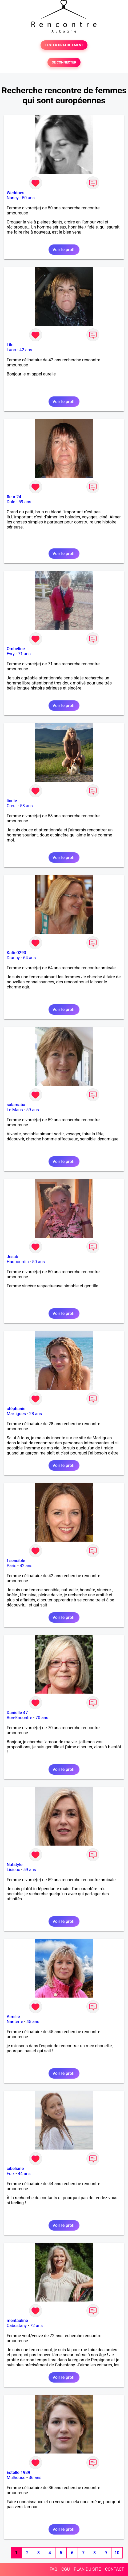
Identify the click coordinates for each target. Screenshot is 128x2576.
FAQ (53, 2569)
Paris (11, 1565)
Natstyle (14, 1864)
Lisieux (13, 1869)
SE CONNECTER (64, 62)
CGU (65, 2569)
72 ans (36, 2325)
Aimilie (13, 2016)
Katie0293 (16, 952)
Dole (11, 501)
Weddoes (15, 192)
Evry (11, 653)
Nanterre (15, 2021)
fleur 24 (14, 496)
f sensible (16, 1560)
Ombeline (16, 648)
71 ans (24, 653)
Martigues (16, 1413)
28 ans (35, 1413)
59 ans (24, 501)
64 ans (29, 957)
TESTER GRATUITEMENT (64, 45)
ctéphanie (16, 1408)
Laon (11, 349)
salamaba (16, 1104)
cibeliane (15, 2168)
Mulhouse (16, 2477)
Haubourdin (18, 1261)
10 (116, 2552)
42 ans (25, 349)
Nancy (13, 197)
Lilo (10, 344)
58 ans (26, 805)
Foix (11, 2173)
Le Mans (15, 1109)
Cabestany (17, 2325)
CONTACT (114, 2569)
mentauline (17, 2320)
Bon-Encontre (19, 1717)
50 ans (28, 197)
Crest (12, 805)
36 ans (35, 2477)
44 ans (24, 2173)
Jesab (12, 1256)
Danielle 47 (17, 1712)
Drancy (13, 957)
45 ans (32, 2021)
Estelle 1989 (18, 2472)
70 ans (41, 1717)
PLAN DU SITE (87, 2569)
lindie (12, 800)
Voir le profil (64, 249)
